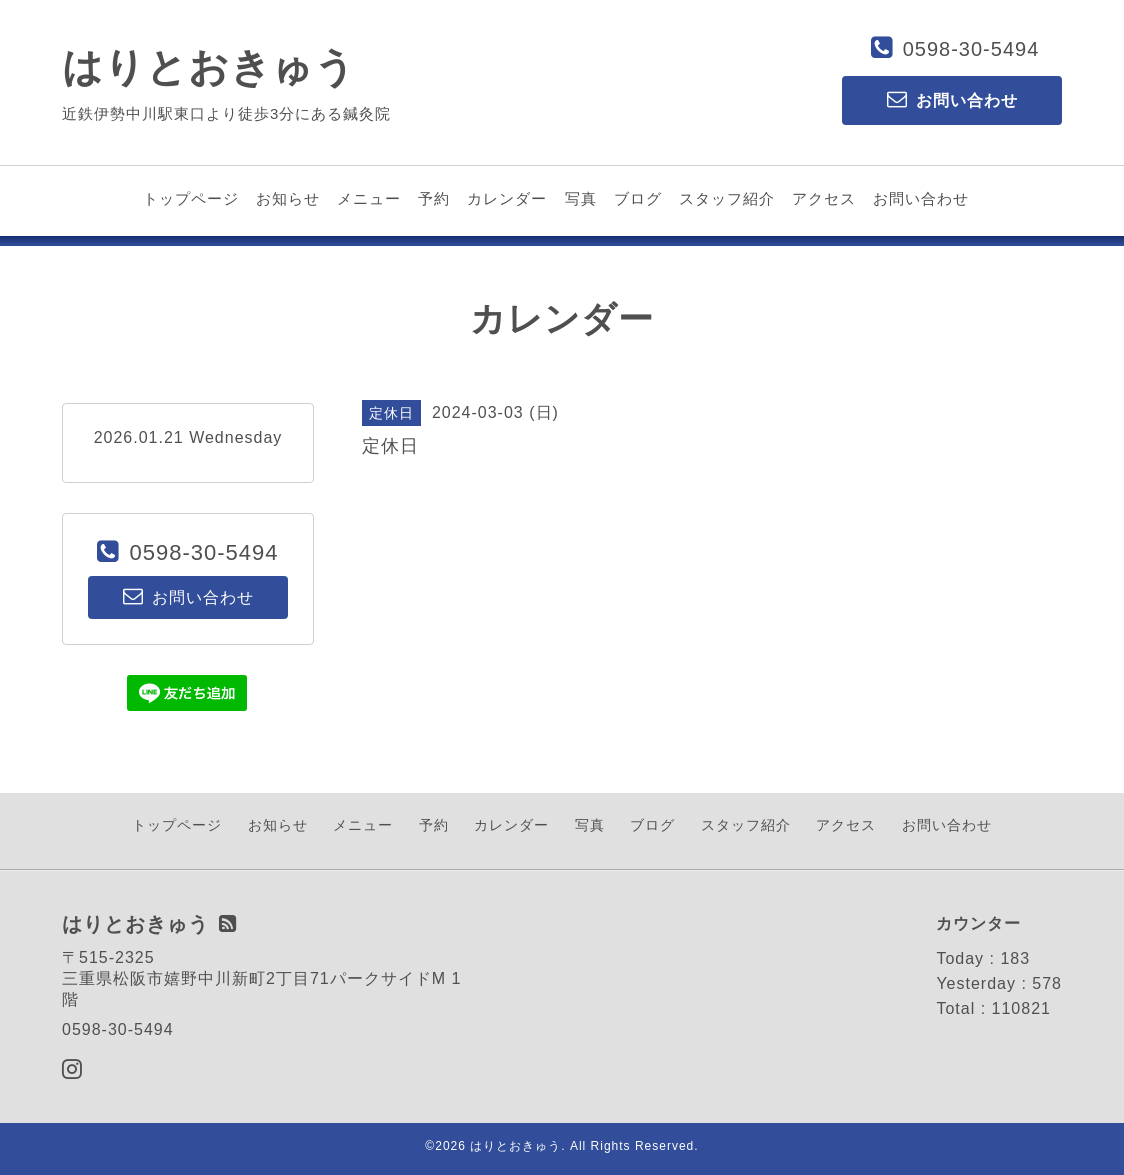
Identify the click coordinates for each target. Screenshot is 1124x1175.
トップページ (191, 198)
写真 (581, 198)
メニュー (369, 198)
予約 (434, 198)
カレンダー (507, 198)
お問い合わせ (921, 198)
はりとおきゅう (209, 67)
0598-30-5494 (971, 49)
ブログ (638, 198)
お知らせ (288, 198)
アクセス (824, 198)
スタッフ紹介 (727, 198)
